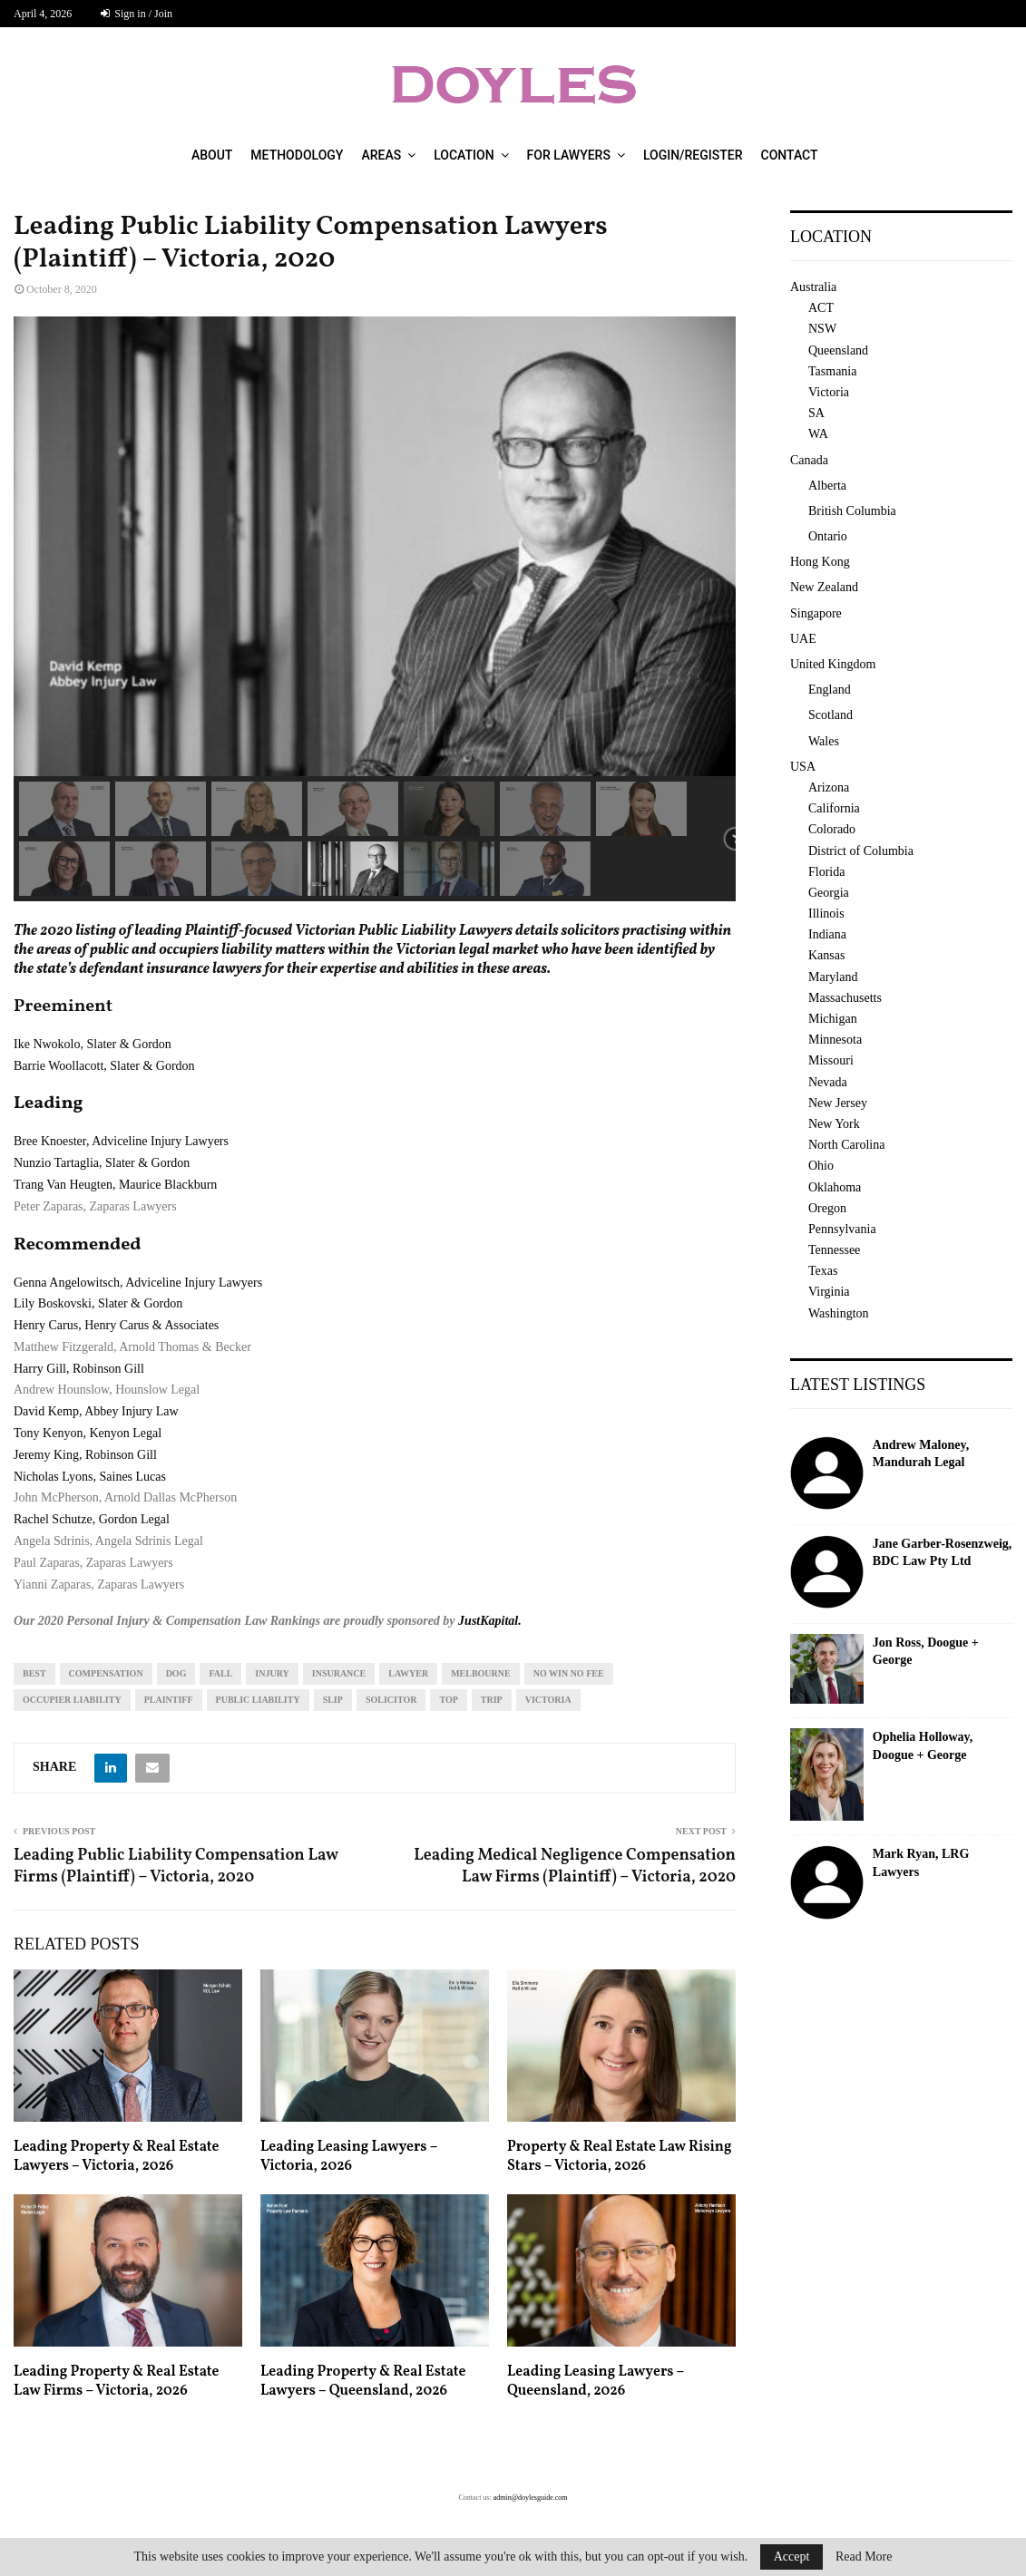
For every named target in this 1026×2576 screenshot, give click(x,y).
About (211, 155)
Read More (864, 2557)
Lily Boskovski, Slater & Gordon (98, 1303)
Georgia (828, 892)
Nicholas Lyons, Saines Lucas (90, 1476)
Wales (823, 741)
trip (492, 1700)
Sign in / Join (136, 13)
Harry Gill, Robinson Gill (79, 1368)
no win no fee (568, 1673)
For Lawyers (569, 155)
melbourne (481, 1673)
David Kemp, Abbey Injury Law (96, 1411)
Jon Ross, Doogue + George (926, 1651)
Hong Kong (820, 562)
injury (271, 1673)
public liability (258, 1700)
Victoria (548, 1700)
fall (220, 1673)
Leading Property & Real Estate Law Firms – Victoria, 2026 (117, 2381)
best (34, 1673)
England (829, 689)
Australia (813, 287)
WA (818, 434)
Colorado (831, 829)
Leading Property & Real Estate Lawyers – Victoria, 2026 (117, 2156)
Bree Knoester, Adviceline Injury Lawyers (121, 1141)
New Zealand (824, 587)
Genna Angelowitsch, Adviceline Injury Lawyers (138, 1282)
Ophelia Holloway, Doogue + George (922, 1746)
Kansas (826, 955)
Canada (809, 460)
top (448, 1700)
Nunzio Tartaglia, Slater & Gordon (102, 1163)
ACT (821, 308)
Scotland (830, 715)
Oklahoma (834, 1187)
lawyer (408, 1673)
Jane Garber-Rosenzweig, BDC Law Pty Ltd (942, 1553)
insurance (339, 1673)
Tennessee (834, 1250)
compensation (106, 1673)
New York (834, 1124)
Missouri (831, 1060)
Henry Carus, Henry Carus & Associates (116, 1325)
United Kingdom (833, 664)
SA (816, 413)
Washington (838, 1313)
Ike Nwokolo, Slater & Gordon (92, 1044)
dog (176, 1673)
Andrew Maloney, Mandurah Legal (921, 1454)
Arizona (828, 787)
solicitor (391, 1700)
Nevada (827, 1082)
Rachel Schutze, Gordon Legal (92, 1519)
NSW (822, 328)
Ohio (821, 1165)
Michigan (832, 1019)
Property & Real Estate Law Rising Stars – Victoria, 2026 (619, 2156)
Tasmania (832, 371)
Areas (381, 155)
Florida (826, 872)
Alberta (827, 485)
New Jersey (837, 1103)
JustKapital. (490, 1621)
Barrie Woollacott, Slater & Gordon (104, 1066)
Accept (792, 2556)
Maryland (832, 977)
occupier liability (72, 1700)
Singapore (816, 613)
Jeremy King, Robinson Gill (85, 1455)
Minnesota (835, 1039)
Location (463, 155)
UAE (803, 639)
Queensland (838, 350)
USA (803, 766)
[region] (375, 608)
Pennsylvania (842, 1229)
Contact (789, 155)
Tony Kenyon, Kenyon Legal (87, 1433)
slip (333, 1700)
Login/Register (693, 155)
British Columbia (852, 511)
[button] (64, 809)
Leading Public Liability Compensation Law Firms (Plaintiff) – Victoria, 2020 (176, 1866)
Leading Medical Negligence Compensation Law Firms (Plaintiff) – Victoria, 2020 (575, 1866)
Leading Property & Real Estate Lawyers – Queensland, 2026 (363, 2381)
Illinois (826, 913)
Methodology (296, 155)
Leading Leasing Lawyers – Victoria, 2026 (348, 2156)
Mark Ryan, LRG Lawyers (921, 1863)
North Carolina (846, 1145)
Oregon (827, 1208)
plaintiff (168, 1700)
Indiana (827, 934)
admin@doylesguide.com (530, 2497)
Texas (822, 1271)
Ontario (827, 536)
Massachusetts (845, 998)
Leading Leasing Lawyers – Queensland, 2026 (595, 2381)
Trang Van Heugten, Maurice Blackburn (115, 1184)
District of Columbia (861, 851)
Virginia (829, 1291)
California (834, 808)
